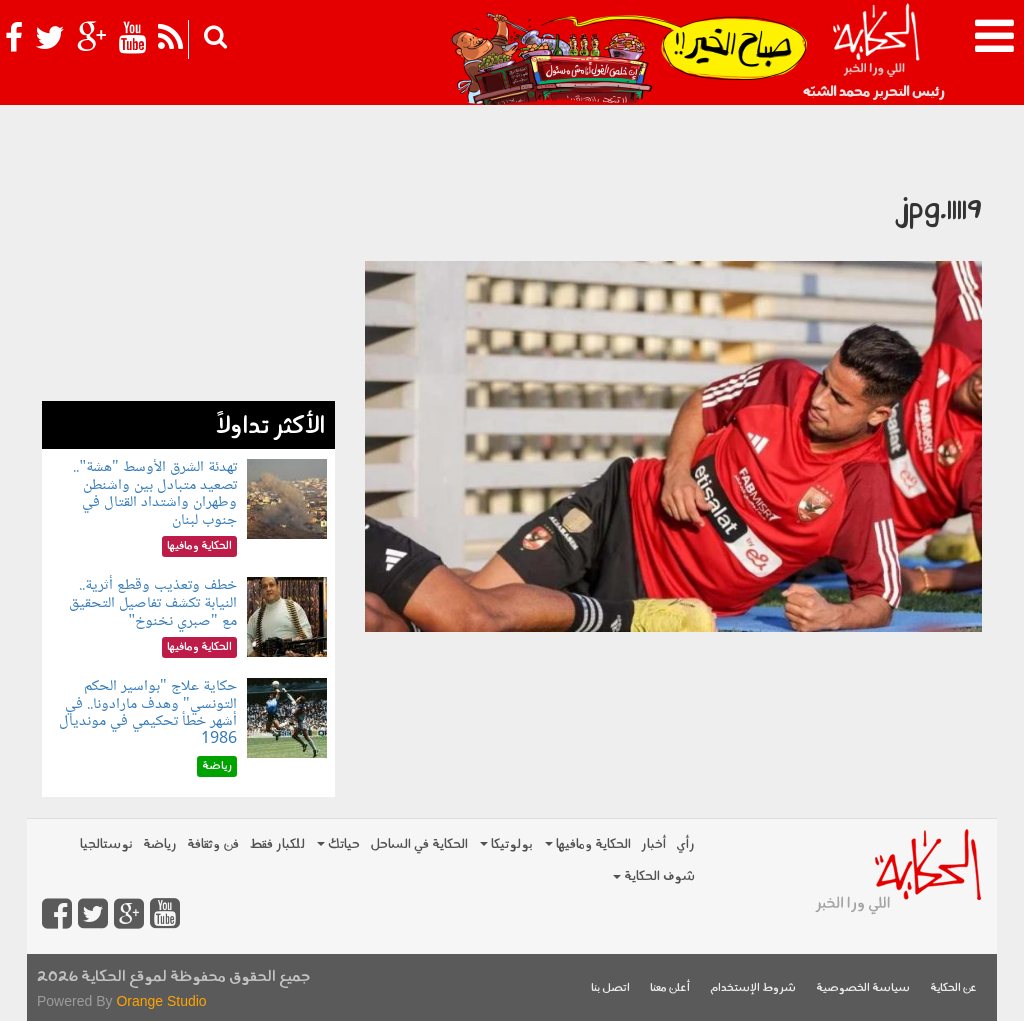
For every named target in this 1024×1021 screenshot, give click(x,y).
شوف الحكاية (654, 876)
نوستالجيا (106, 844)
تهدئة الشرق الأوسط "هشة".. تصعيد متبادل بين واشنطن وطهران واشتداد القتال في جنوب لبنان (154, 494)
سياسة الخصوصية (863, 988)
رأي (685, 844)
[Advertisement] (188, 276)
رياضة (160, 844)
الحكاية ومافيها (588, 844)
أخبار (653, 844)
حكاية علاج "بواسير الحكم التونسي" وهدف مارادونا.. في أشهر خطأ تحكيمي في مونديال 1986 (148, 713)
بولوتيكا (506, 844)
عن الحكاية (953, 988)
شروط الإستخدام (753, 988)
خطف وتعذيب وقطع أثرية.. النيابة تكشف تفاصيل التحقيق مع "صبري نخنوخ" (153, 603)
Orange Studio (161, 1001)
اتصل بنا (610, 988)
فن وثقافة (213, 844)
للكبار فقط (277, 844)
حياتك (338, 844)
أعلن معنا (670, 988)
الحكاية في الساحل (419, 844)
